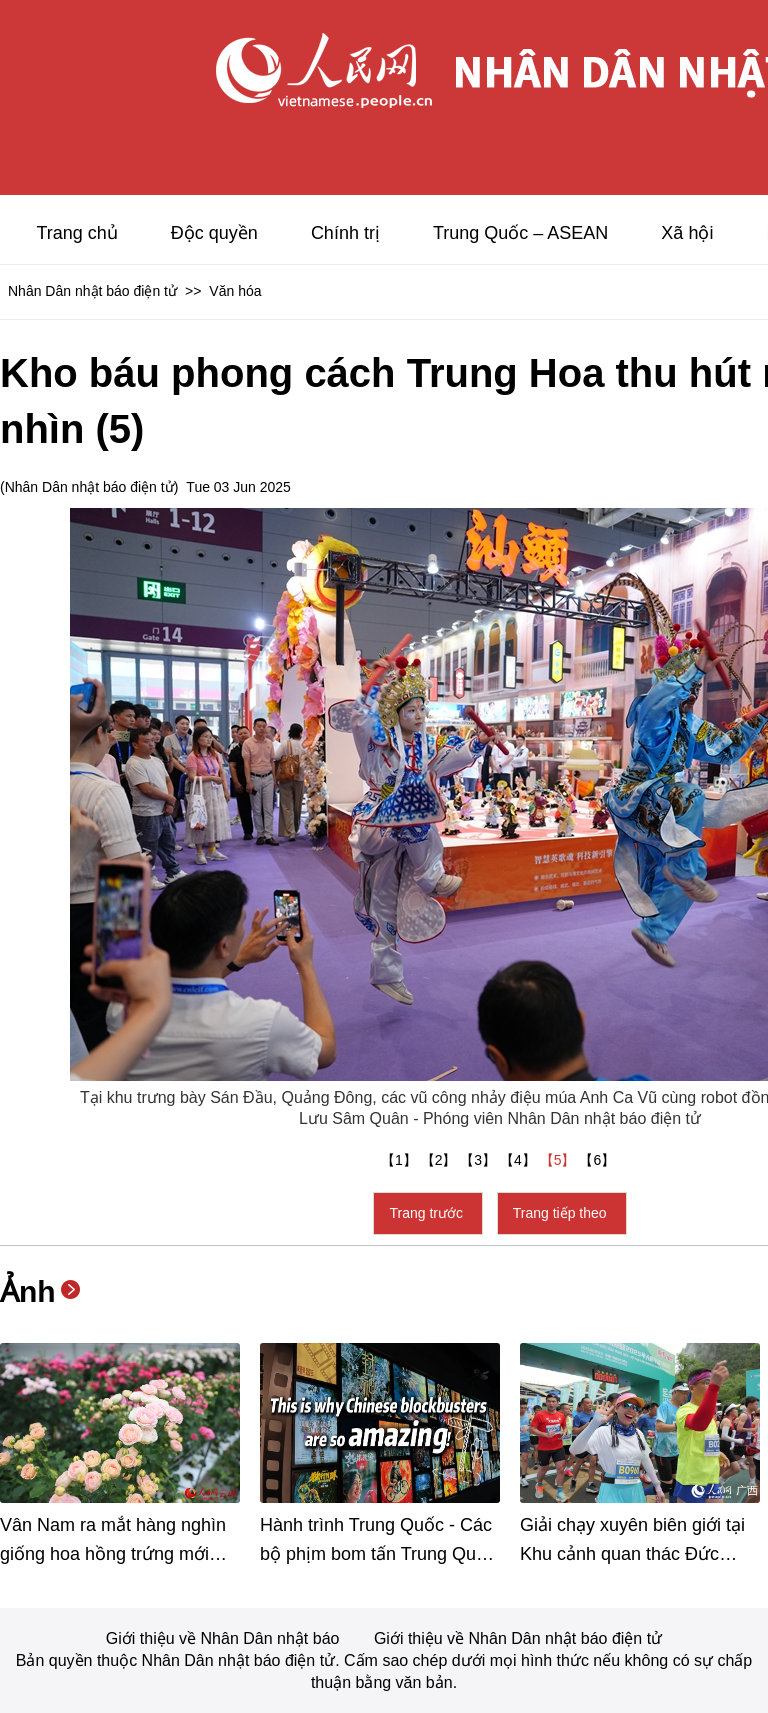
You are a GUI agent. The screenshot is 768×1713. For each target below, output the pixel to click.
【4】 (520, 1160)
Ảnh (28, 1291)
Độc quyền (214, 233)
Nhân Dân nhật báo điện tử (92, 291)
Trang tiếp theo (562, 1213)
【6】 (599, 1160)
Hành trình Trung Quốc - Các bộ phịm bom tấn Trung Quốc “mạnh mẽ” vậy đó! (378, 1554)
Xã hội (687, 233)
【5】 (560, 1160)
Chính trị (345, 233)
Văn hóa (235, 291)
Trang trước (427, 1213)
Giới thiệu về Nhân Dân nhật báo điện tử (518, 1638)
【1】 (401, 1160)
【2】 (441, 1160)
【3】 (480, 1160)
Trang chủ (76, 233)
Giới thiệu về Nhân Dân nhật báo (225, 1638)
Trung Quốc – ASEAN (520, 233)
